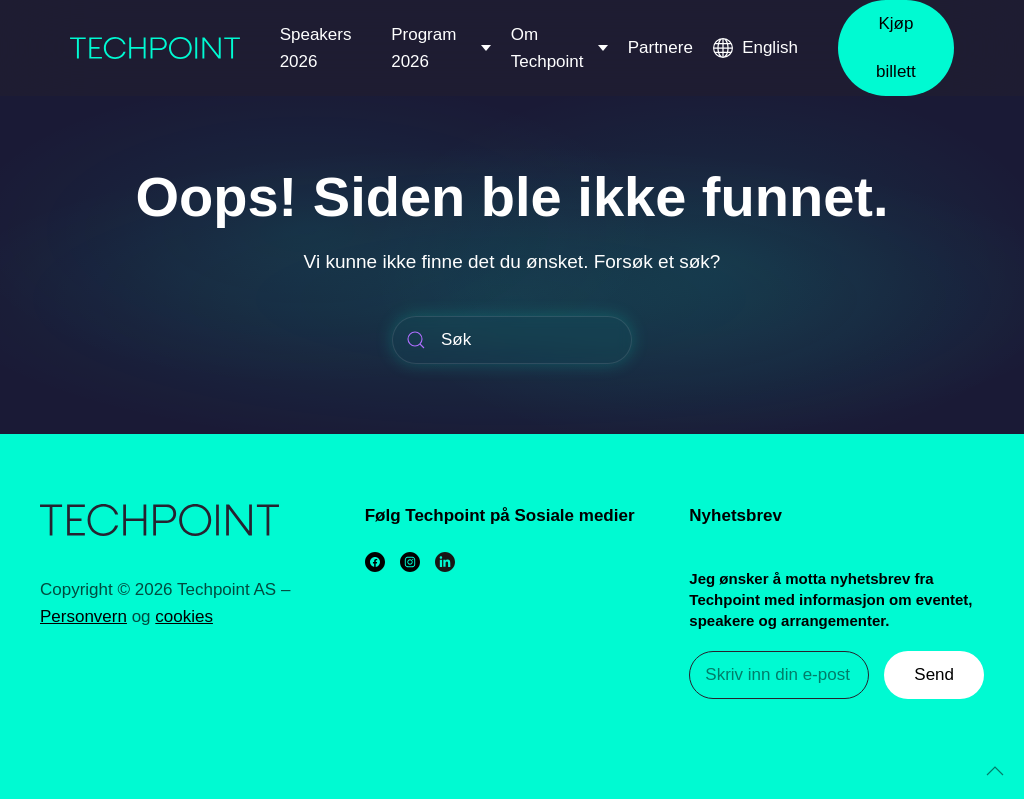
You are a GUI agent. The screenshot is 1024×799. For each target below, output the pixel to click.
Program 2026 (423, 48)
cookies (184, 616)
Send (934, 674)
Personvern (83, 616)
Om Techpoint (547, 48)
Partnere (660, 47)
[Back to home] (155, 48)
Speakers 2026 (316, 48)
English (770, 47)
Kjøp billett (896, 47)
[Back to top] (995, 771)
